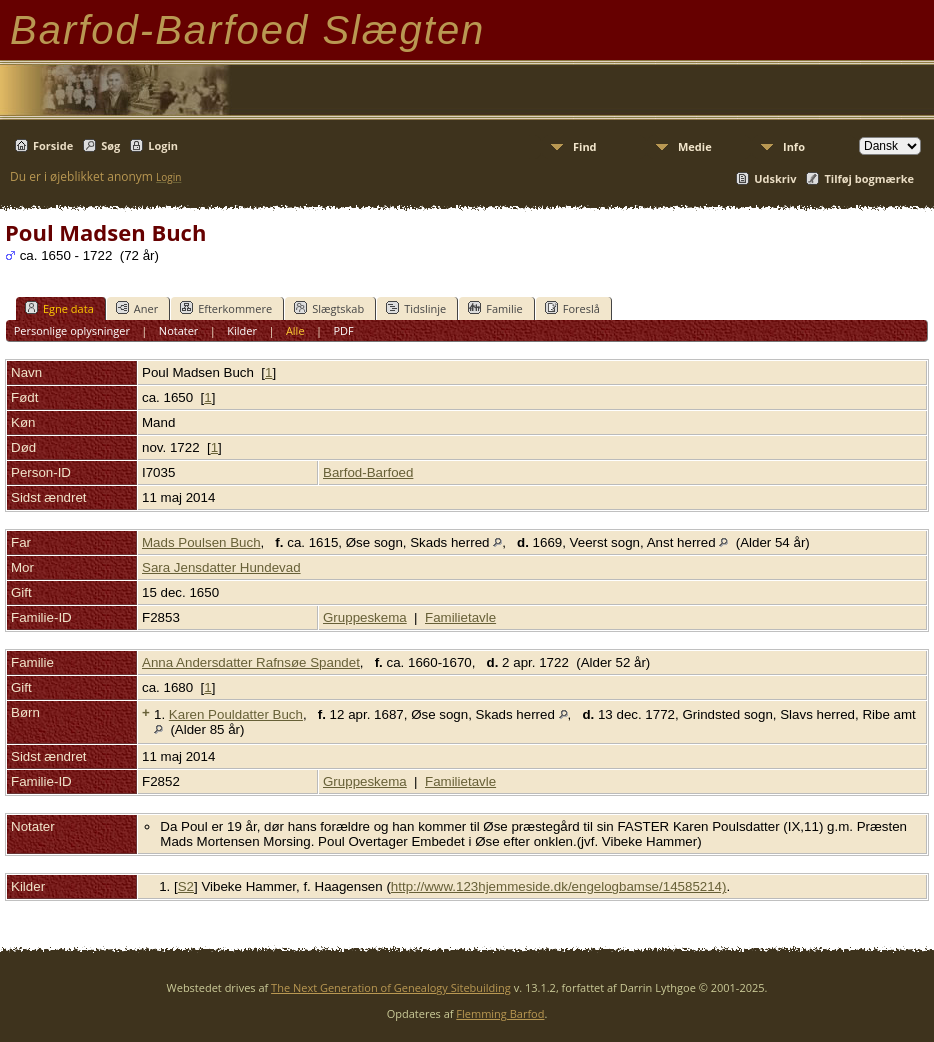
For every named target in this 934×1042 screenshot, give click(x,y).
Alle (295, 330)
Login (163, 145)
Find (585, 146)
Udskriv (775, 178)
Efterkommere (226, 308)
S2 (186, 886)
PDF (343, 330)
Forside (53, 145)
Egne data (59, 308)
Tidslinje (416, 308)
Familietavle (460, 617)
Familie (495, 308)
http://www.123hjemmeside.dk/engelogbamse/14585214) (559, 886)
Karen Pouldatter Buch (236, 714)
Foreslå (572, 308)
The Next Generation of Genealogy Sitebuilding (391, 987)
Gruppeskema (365, 617)
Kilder (242, 330)
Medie (695, 146)
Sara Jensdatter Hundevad (221, 567)
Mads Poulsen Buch (201, 542)
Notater (179, 330)
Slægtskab (329, 308)
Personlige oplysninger (72, 330)
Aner (137, 308)
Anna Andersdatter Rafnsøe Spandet (251, 662)
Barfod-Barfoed (368, 472)
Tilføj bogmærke (869, 178)
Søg (110, 145)
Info (794, 146)
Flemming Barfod (500, 1013)
